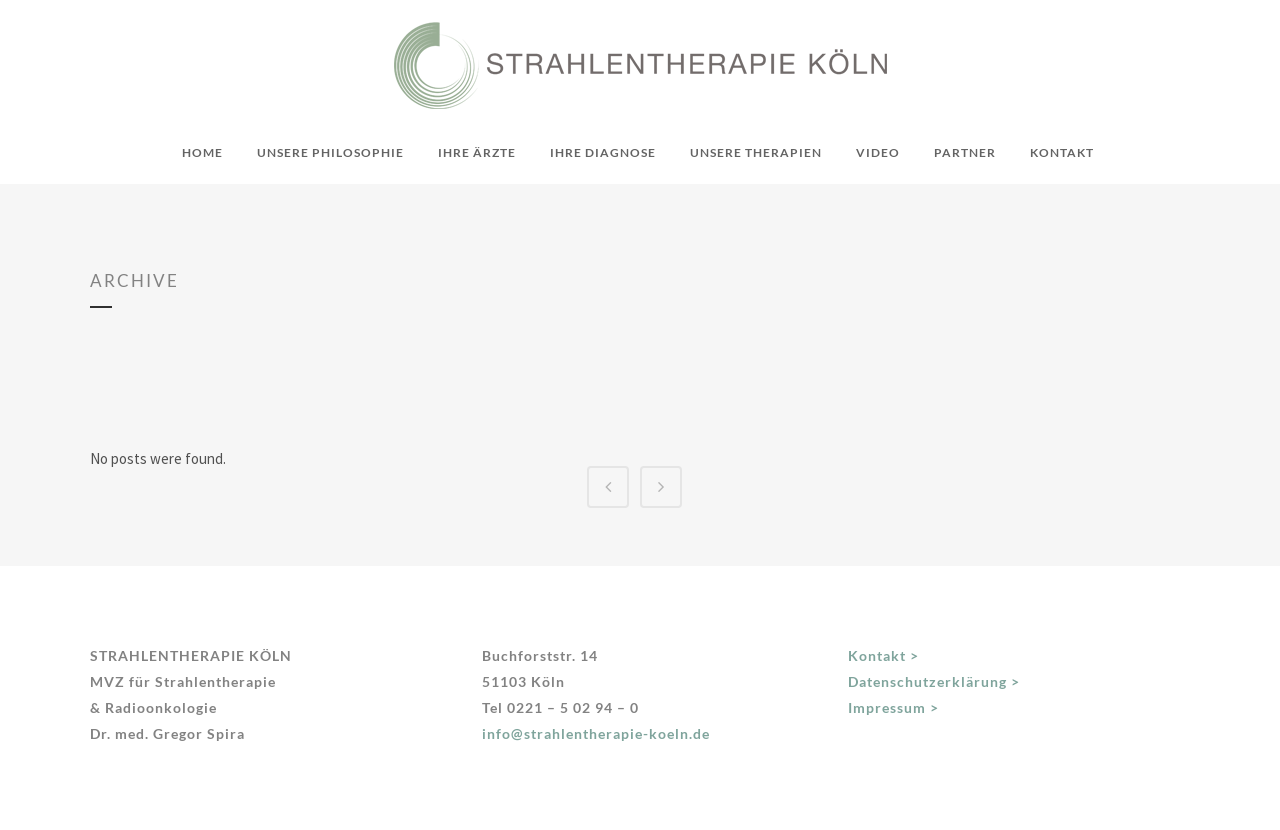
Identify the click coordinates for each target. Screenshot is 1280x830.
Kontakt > (883, 655)
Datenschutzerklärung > (934, 681)
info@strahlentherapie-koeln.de (596, 733)
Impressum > (893, 707)
